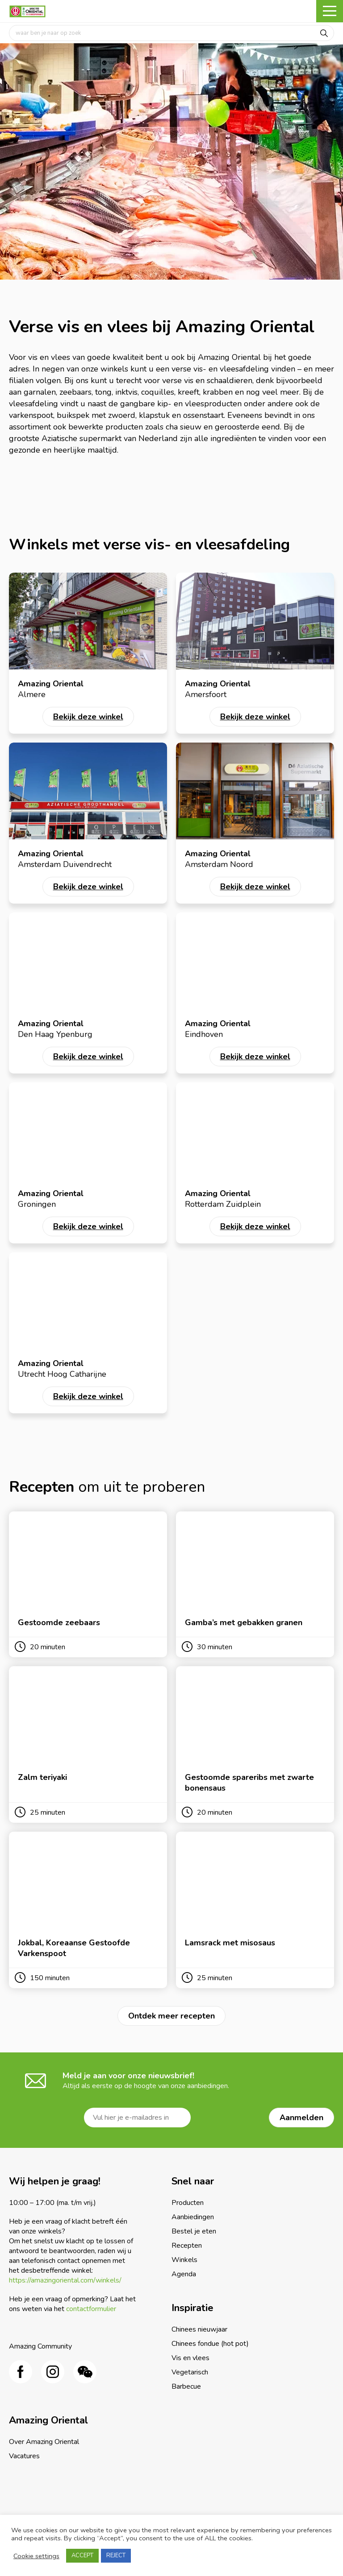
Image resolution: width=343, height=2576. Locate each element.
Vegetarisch (190, 2372)
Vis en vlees (190, 2358)
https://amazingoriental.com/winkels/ (65, 2280)
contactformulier (91, 2309)
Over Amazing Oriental (44, 2442)
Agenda (184, 2274)
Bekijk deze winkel (88, 716)
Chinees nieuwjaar (199, 2329)
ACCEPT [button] (82, 2555)
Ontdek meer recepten (171, 2015)
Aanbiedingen (193, 2217)
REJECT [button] (115, 2555)
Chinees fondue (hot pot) (210, 2344)
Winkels (184, 2260)
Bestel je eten (194, 2231)
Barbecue (186, 2386)
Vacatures (24, 2456)
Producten (188, 2203)
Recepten (187, 2245)
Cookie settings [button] (36, 2556)
